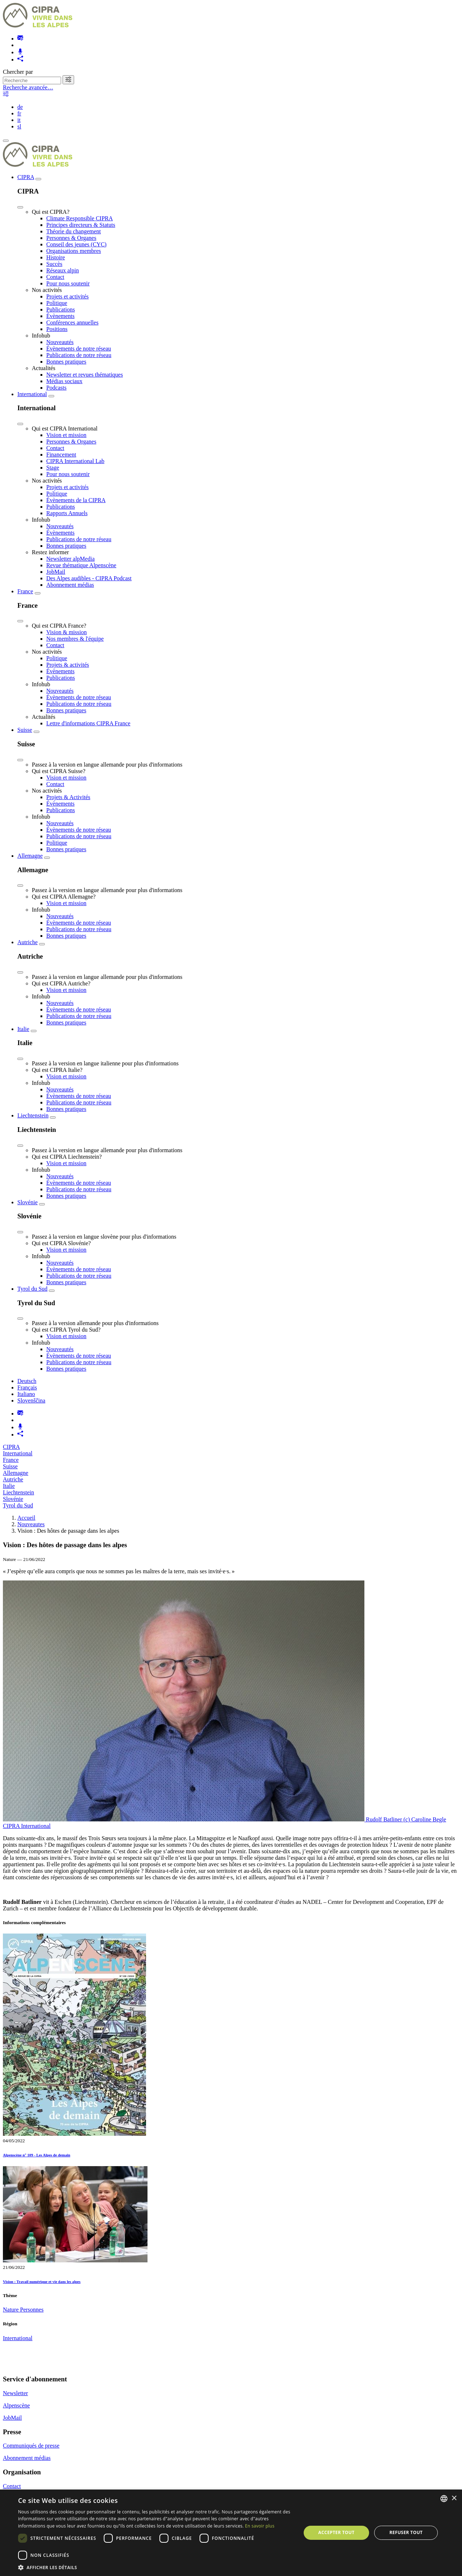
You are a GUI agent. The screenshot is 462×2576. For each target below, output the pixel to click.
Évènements (60, 316)
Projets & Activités (68, 797)
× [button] (454, 2498)
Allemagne (30, 856)
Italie (23, 1029)
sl (19, 126)
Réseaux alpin (62, 270)
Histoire (55, 257)
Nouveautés (60, 342)
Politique (56, 303)
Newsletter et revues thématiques (84, 375)
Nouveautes (31, 1524)
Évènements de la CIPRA (76, 500)
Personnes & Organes (71, 238)
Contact (55, 277)
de (20, 107)
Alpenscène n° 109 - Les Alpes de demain (36, 2155)
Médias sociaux (64, 381)
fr (19, 113)
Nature (11, 2309)
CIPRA (25, 177)
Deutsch (26, 1381)
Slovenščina (31, 1400)
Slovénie (27, 1202)
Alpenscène (16, 2405)
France (25, 591)
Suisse (24, 730)
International (32, 394)
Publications (60, 309)
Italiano (26, 1394)
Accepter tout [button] (336, 2532)
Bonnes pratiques (66, 361)
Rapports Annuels (66, 513)
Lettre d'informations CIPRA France (88, 723)
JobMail (55, 572)
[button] (155, 2567)
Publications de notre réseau (78, 355)
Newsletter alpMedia (70, 559)
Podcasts (56, 388)
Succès (54, 264)
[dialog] (231, 2533)
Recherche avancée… (28, 87)
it (19, 120)
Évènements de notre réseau (78, 348)
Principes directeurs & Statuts (80, 225)
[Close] (20, 207)
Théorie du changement (73, 231)
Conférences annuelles (72, 322)
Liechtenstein (32, 1115)
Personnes (32, 2309)
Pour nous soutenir (68, 283)
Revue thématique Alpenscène (81, 565)
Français (27, 1387)
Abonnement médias (70, 585)
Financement (61, 454)
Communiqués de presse (31, 2446)
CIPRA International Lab (75, 461)
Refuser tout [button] (406, 2532)
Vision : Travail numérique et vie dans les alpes (42, 2281)
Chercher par (18, 72)
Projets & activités (67, 665)
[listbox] (444, 2498)
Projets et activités (67, 296)
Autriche (27, 942)
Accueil (26, 1518)
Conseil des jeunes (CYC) (76, 244)
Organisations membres (73, 251)
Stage (52, 467)
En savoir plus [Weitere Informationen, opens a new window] (259, 2526)
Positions (57, 329)
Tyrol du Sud (32, 1289)
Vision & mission (66, 632)
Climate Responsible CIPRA (79, 218)
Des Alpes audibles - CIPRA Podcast (89, 578)
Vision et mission (66, 435)
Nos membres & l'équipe (75, 639)
